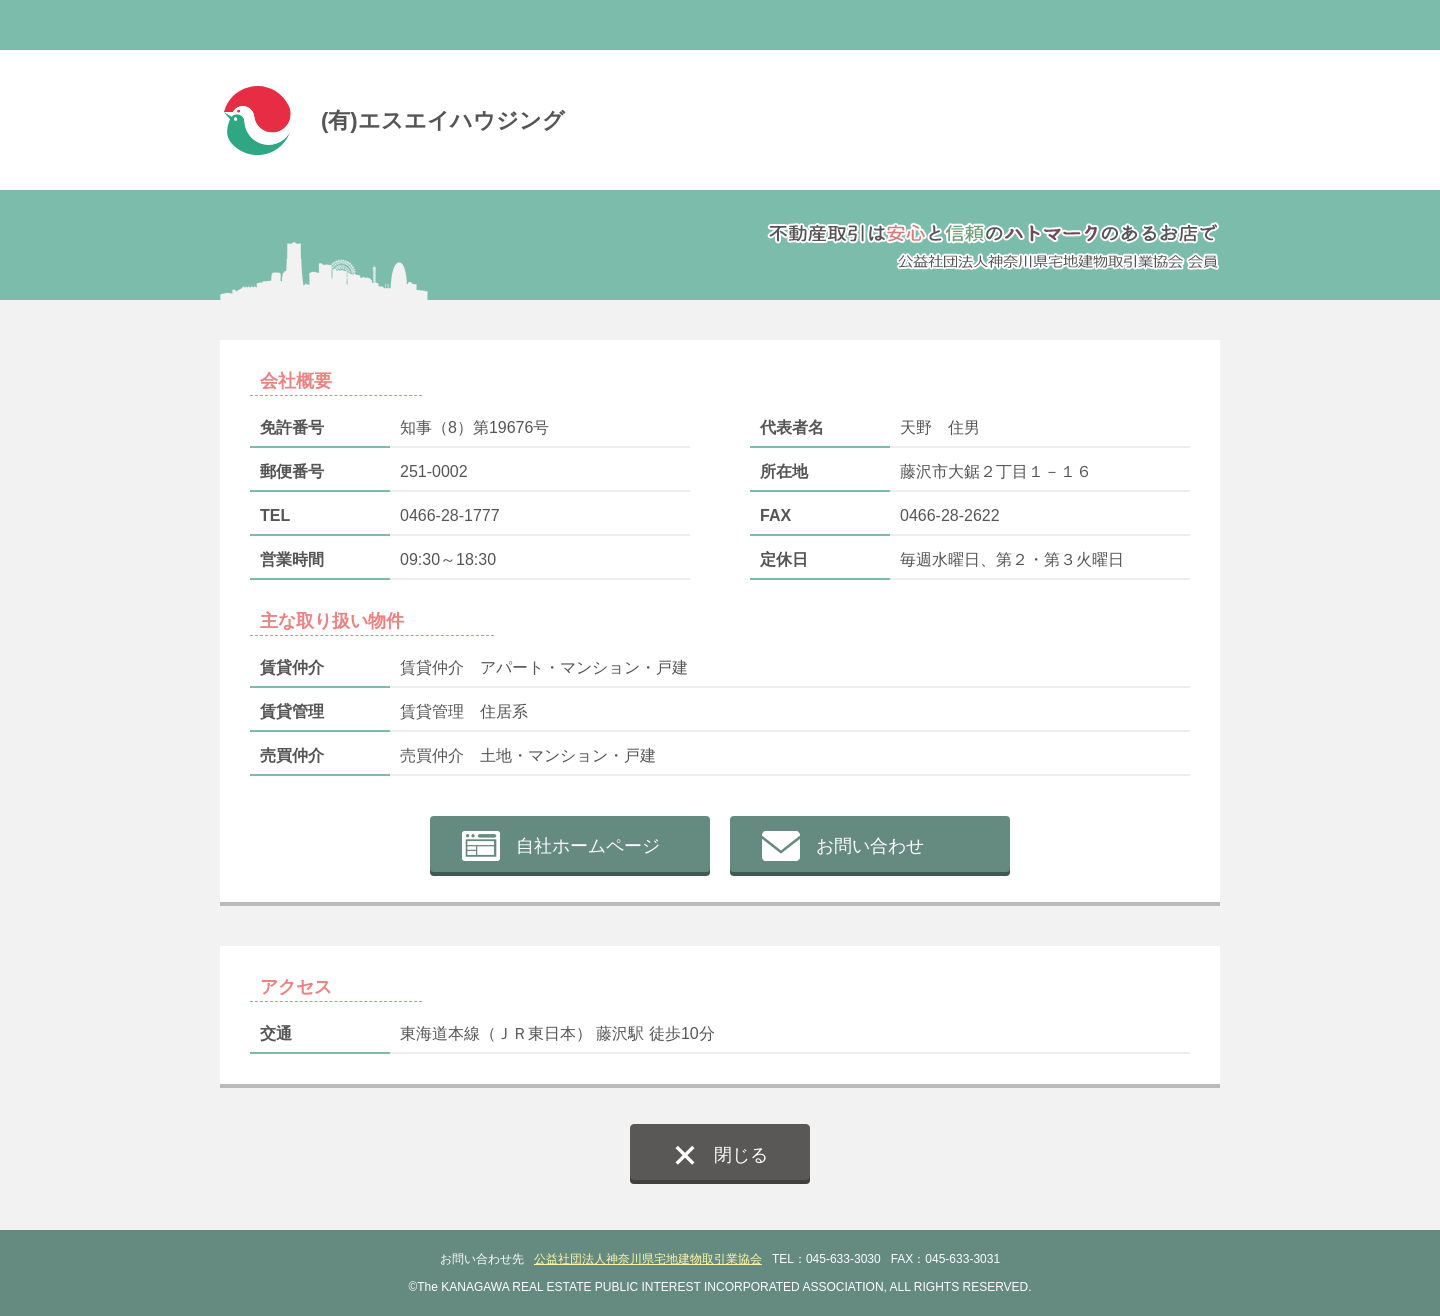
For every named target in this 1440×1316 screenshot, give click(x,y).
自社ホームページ (588, 846)
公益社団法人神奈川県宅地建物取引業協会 (648, 1259)
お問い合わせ (870, 846)
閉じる (741, 1155)
